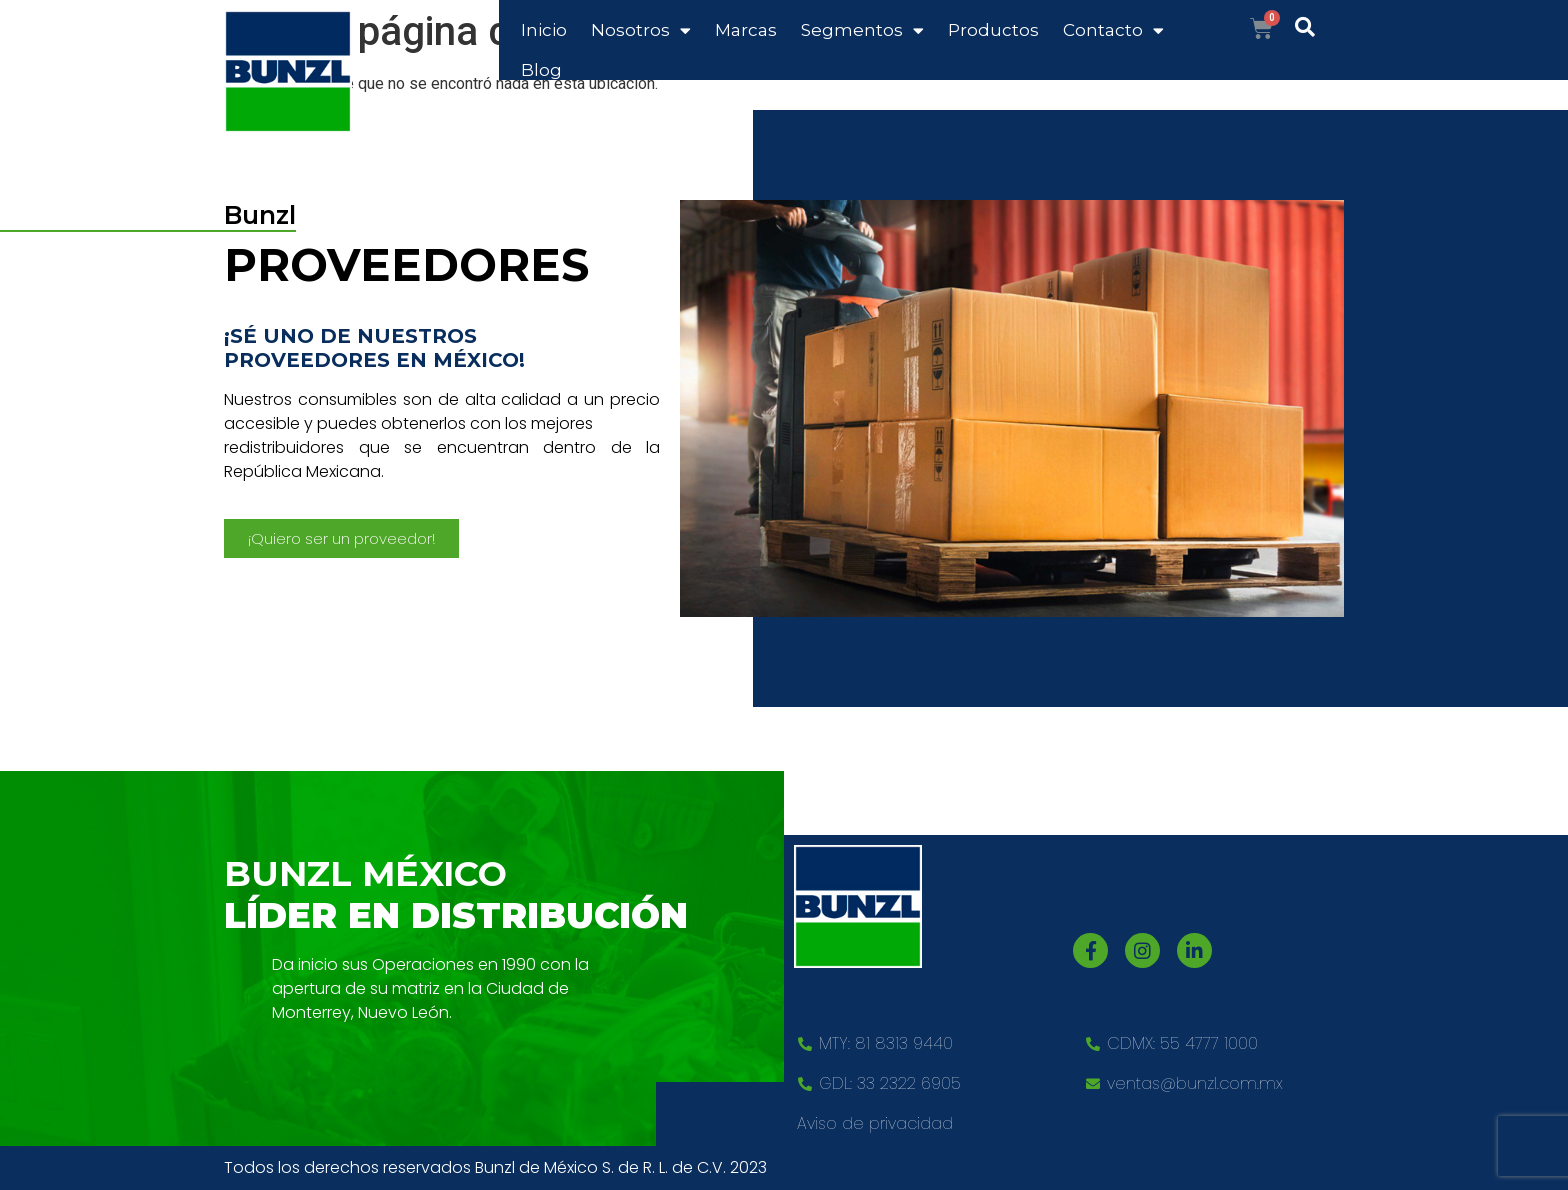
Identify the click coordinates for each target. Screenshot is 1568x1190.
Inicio (544, 30)
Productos (993, 30)
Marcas (746, 30)
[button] (341, 538)
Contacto (1113, 30)
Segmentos (862, 30)
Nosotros (641, 30)
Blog (541, 70)
